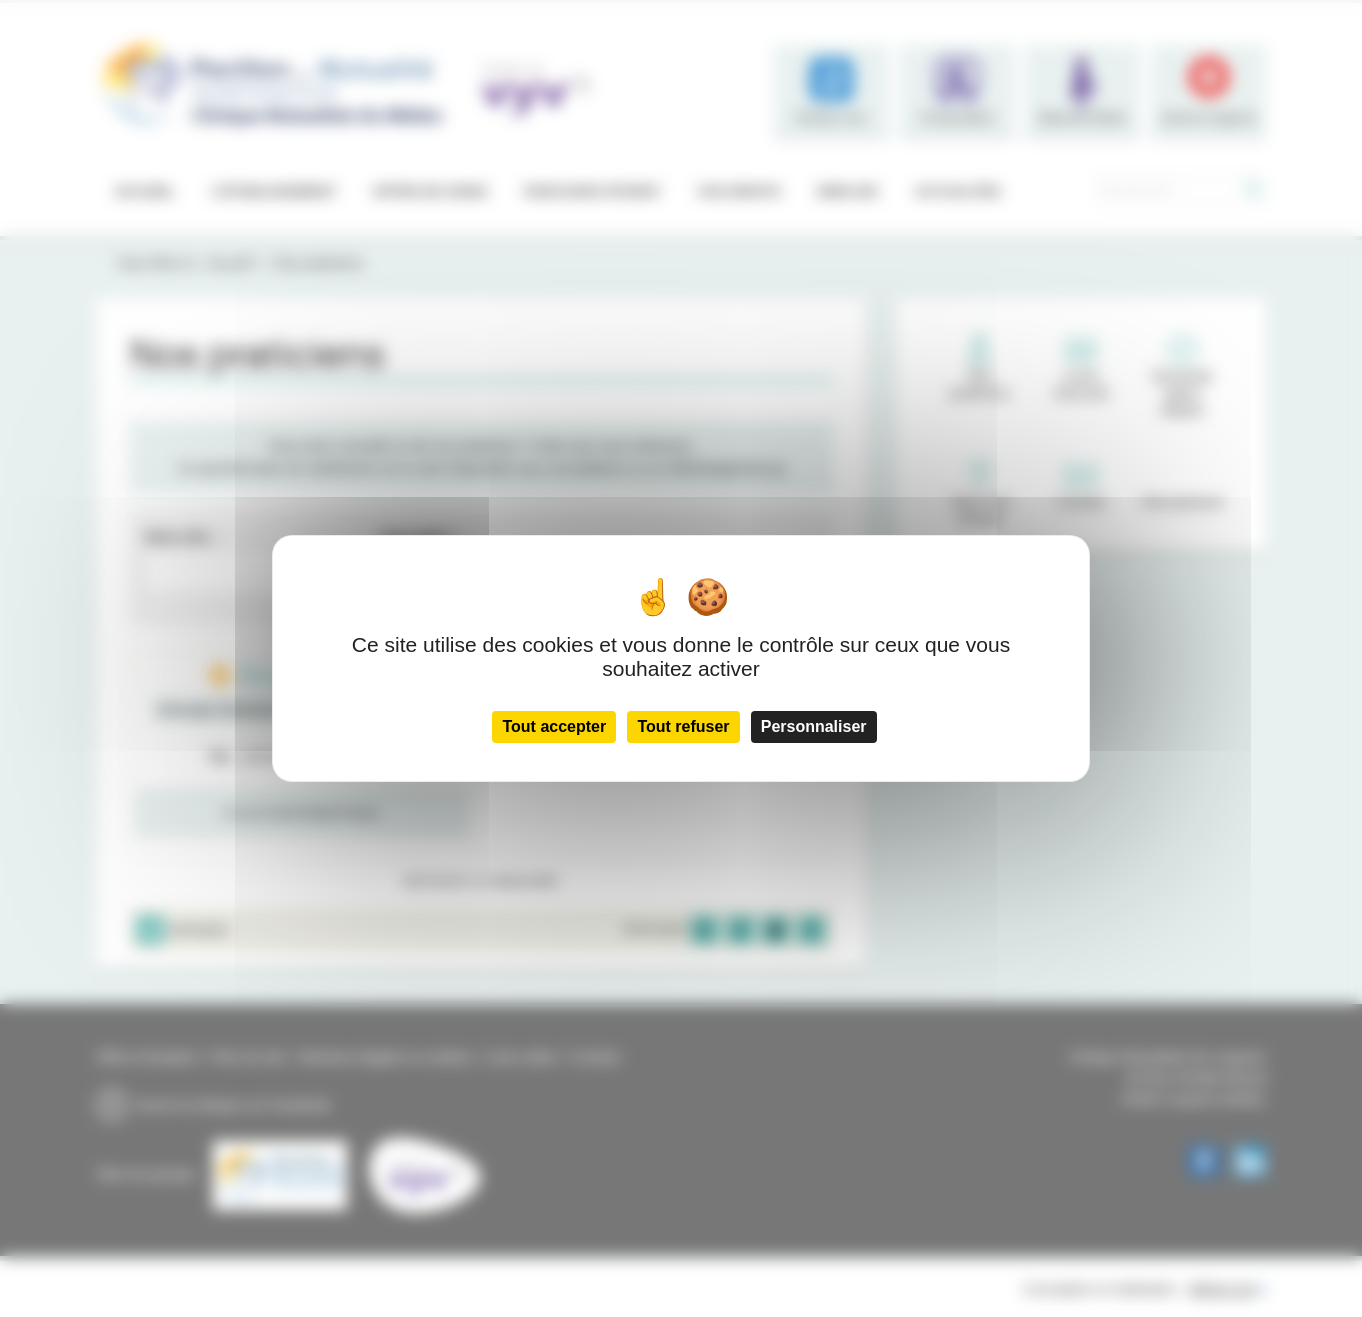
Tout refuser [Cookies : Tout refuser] (683, 726)
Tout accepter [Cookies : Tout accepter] (554, 726)
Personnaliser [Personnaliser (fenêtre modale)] (814, 726)
